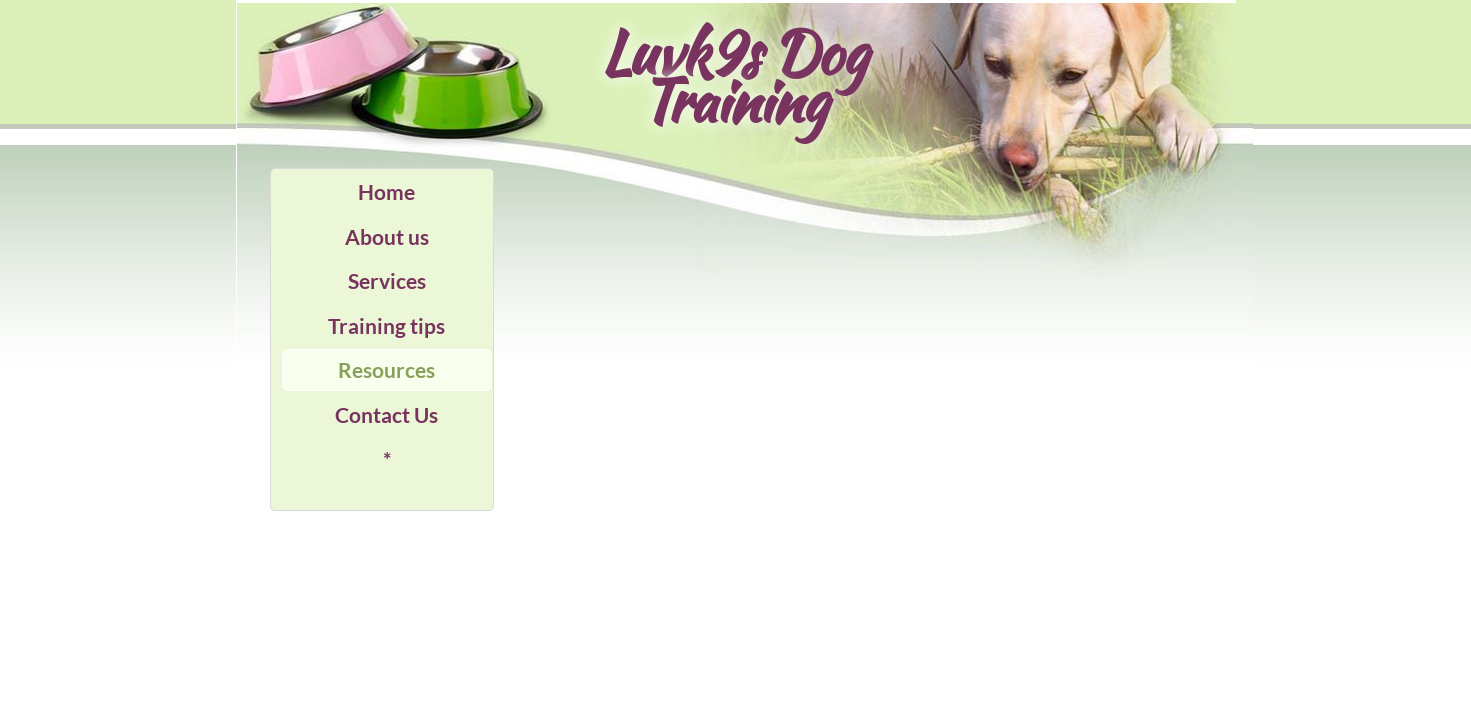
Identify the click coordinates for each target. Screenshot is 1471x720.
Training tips (386, 325)
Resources (386, 369)
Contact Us (386, 414)
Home (386, 191)
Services (387, 280)
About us (387, 236)
